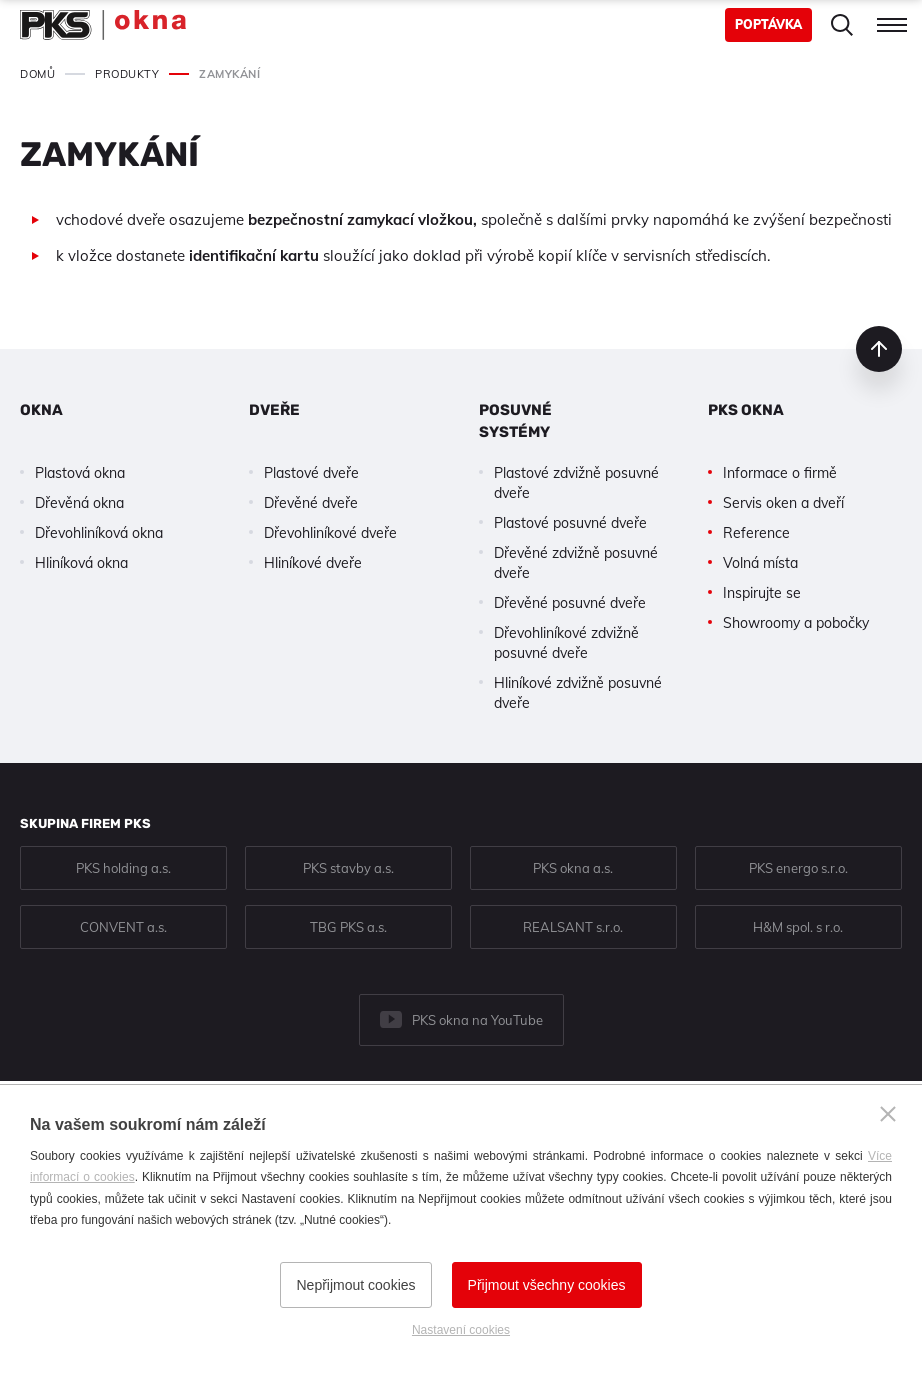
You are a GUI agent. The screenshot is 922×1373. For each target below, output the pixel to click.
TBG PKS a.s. (348, 927)
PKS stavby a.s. (348, 868)
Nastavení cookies (461, 1330)
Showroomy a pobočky (796, 623)
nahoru (879, 349)
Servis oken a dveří (783, 503)
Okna (41, 410)
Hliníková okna (81, 563)
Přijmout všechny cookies (547, 1285)
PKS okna (746, 410)
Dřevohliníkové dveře (330, 533)
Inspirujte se (762, 593)
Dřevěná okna (79, 503)
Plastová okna (80, 473)
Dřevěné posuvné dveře (570, 603)
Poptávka (768, 24)
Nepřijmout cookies (355, 1285)
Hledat (842, 25)
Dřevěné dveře (311, 503)
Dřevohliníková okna (99, 533)
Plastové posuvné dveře (570, 523)
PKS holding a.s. (123, 868)
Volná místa (760, 563)
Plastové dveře (311, 473)
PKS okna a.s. (573, 868)
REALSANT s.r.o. (573, 927)
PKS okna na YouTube (477, 1020)
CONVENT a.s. (123, 927)
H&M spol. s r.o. (798, 927)
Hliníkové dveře (313, 563)
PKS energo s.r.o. (798, 868)
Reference (756, 533)
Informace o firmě (780, 473)
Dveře (274, 410)
